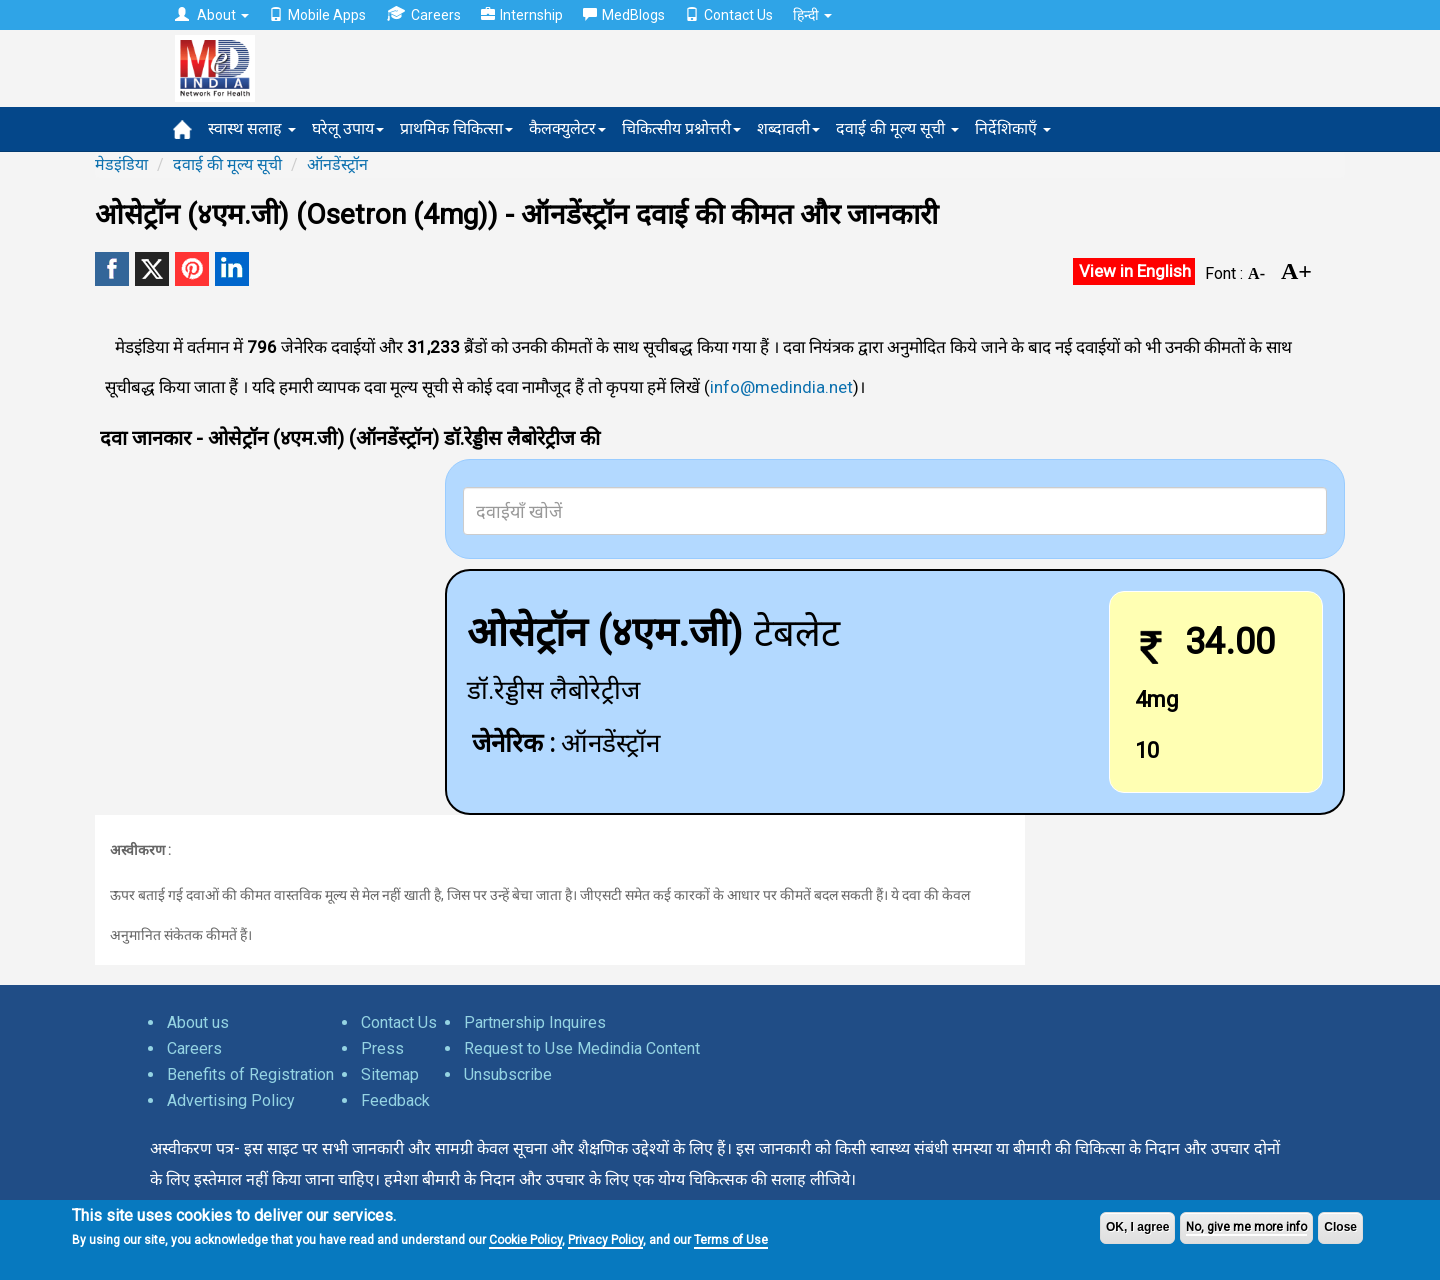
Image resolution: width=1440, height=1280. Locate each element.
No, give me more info (1246, 1227)
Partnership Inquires (535, 1022)
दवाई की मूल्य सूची (897, 128)
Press (382, 1048)
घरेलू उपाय (348, 128)
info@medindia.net (781, 387)
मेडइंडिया (121, 164)
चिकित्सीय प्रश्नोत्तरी (681, 128)
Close (1340, 1227)
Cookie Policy (525, 1240)
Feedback (395, 1100)
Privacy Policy (605, 1240)
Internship (522, 15)
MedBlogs (624, 15)
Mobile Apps (317, 15)
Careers (423, 14)
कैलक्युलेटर (567, 128)
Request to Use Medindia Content (582, 1048)
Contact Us (729, 15)
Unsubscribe (508, 1074)
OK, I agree (1137, 1227)
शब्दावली (788, 128)
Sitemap (390, 1074)
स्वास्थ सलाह (252, 128)
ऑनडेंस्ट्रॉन (337, 164)
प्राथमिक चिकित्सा (456, 128)
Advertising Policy (231, 1100)
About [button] (212, 15)
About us (198, 1022)
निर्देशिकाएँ (1013, 128)
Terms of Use (731, 1240)
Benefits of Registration (250, 1074)
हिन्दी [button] (812, 15)
